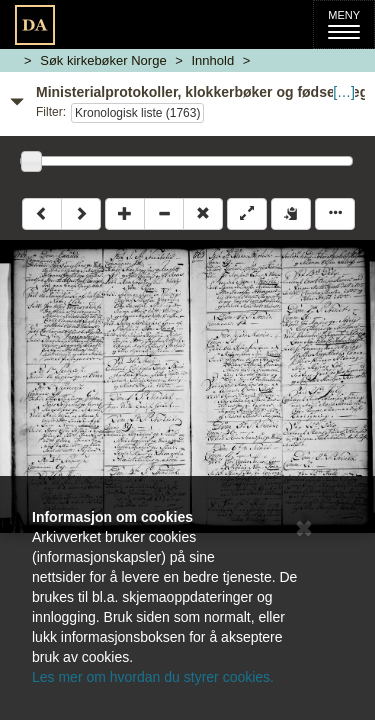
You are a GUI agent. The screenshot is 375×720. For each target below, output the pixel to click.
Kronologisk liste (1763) (137, 113)
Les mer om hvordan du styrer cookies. (153, 677)
